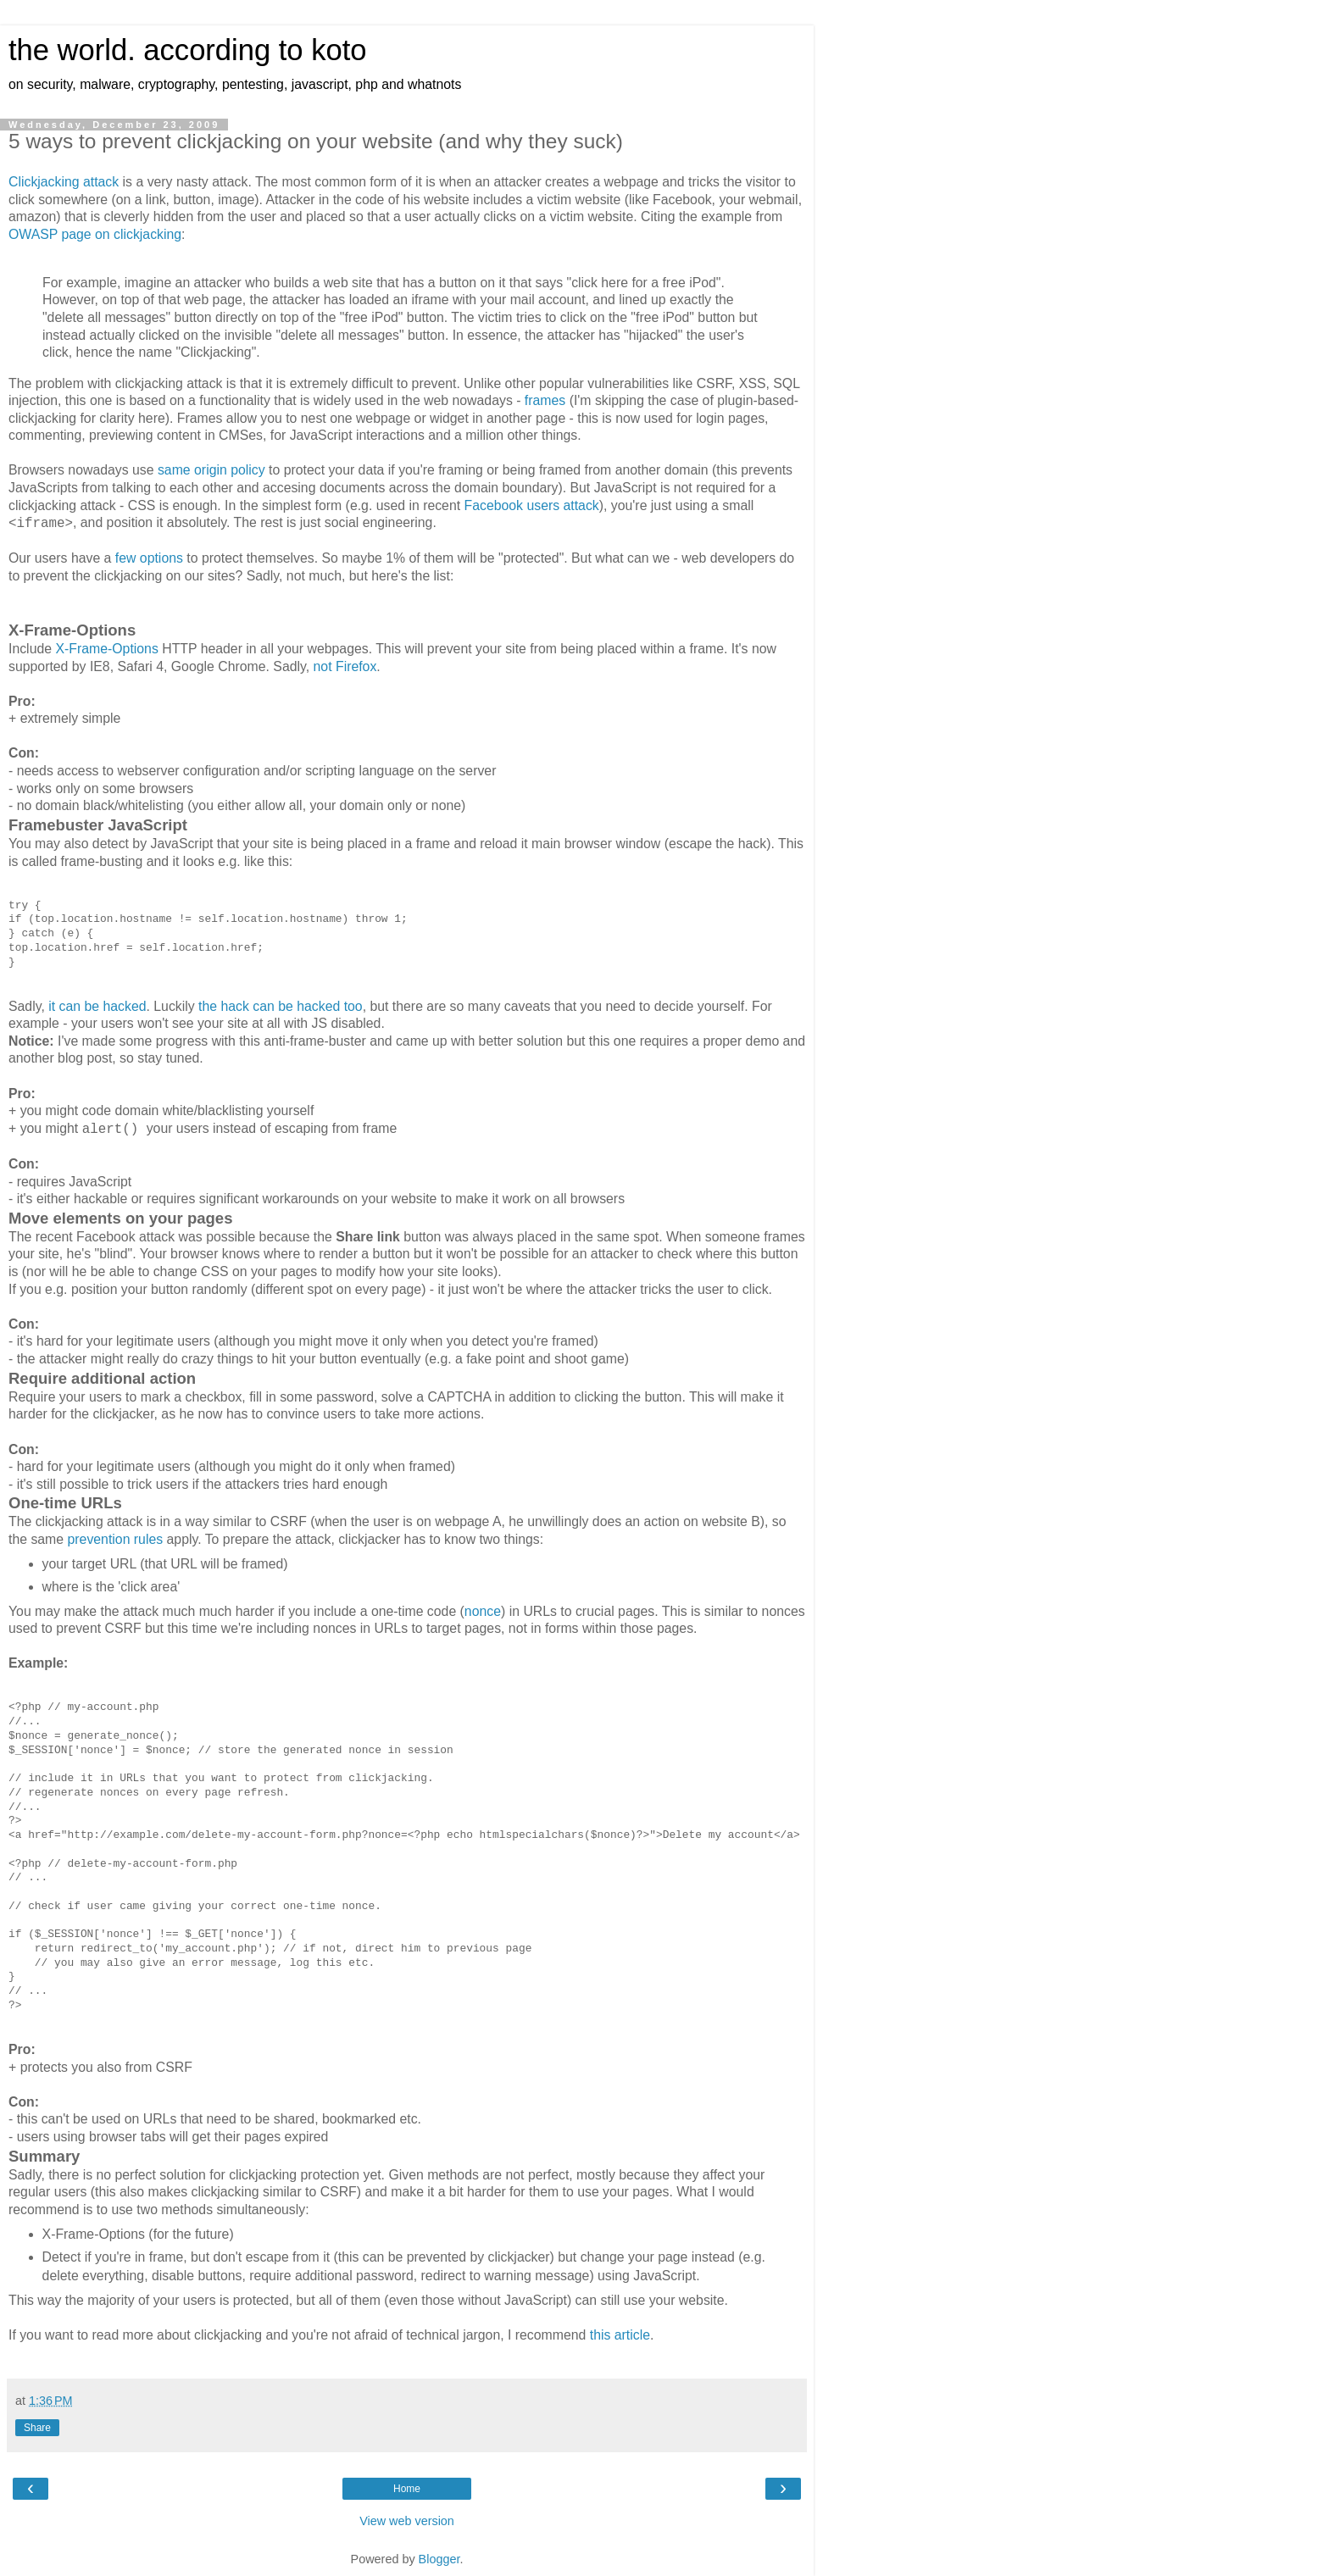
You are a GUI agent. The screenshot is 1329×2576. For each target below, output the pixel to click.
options (161, 558)
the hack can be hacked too (280, 1006)
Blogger (439, 2559)
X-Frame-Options (106, 648)
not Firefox (345, 666)
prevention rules (116, 1539)
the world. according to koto (187, 50)
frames (545, 400)
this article (620, 2335)
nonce (482, 1611)
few (125, 558)
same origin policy (211, 470)
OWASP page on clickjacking (94, 234)
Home (406, 2489)
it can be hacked (97, 1006)
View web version (406, 2521)
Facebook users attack (531, 505)
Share (37, 2428)
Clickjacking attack (63, 182)
